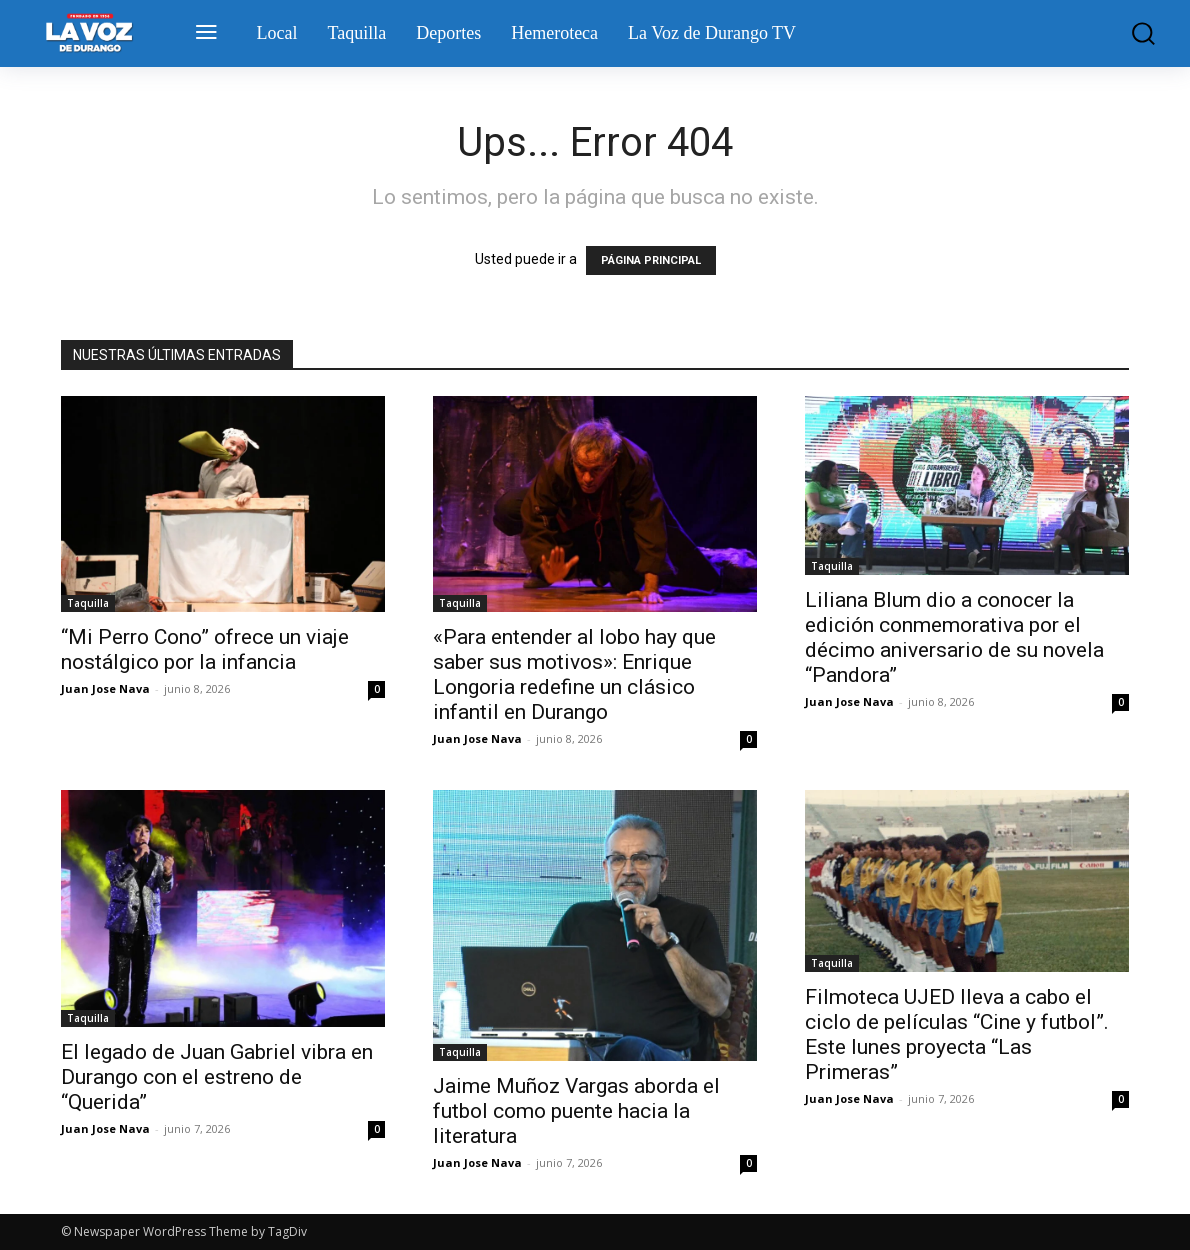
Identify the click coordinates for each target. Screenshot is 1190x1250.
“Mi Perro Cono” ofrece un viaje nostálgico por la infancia (205, 649)
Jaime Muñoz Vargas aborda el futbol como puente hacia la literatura (576, 1111)
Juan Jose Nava (105, 688)
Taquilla (88, 603)
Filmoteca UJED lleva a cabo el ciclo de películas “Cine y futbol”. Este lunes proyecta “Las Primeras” (957, 1034)
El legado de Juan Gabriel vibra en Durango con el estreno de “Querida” (217, 1077)
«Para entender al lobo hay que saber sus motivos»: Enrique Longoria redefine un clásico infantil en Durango (574, 674)
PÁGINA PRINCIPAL (651, 260)
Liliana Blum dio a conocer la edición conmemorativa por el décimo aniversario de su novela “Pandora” (954, 637)
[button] (1136, 33)
